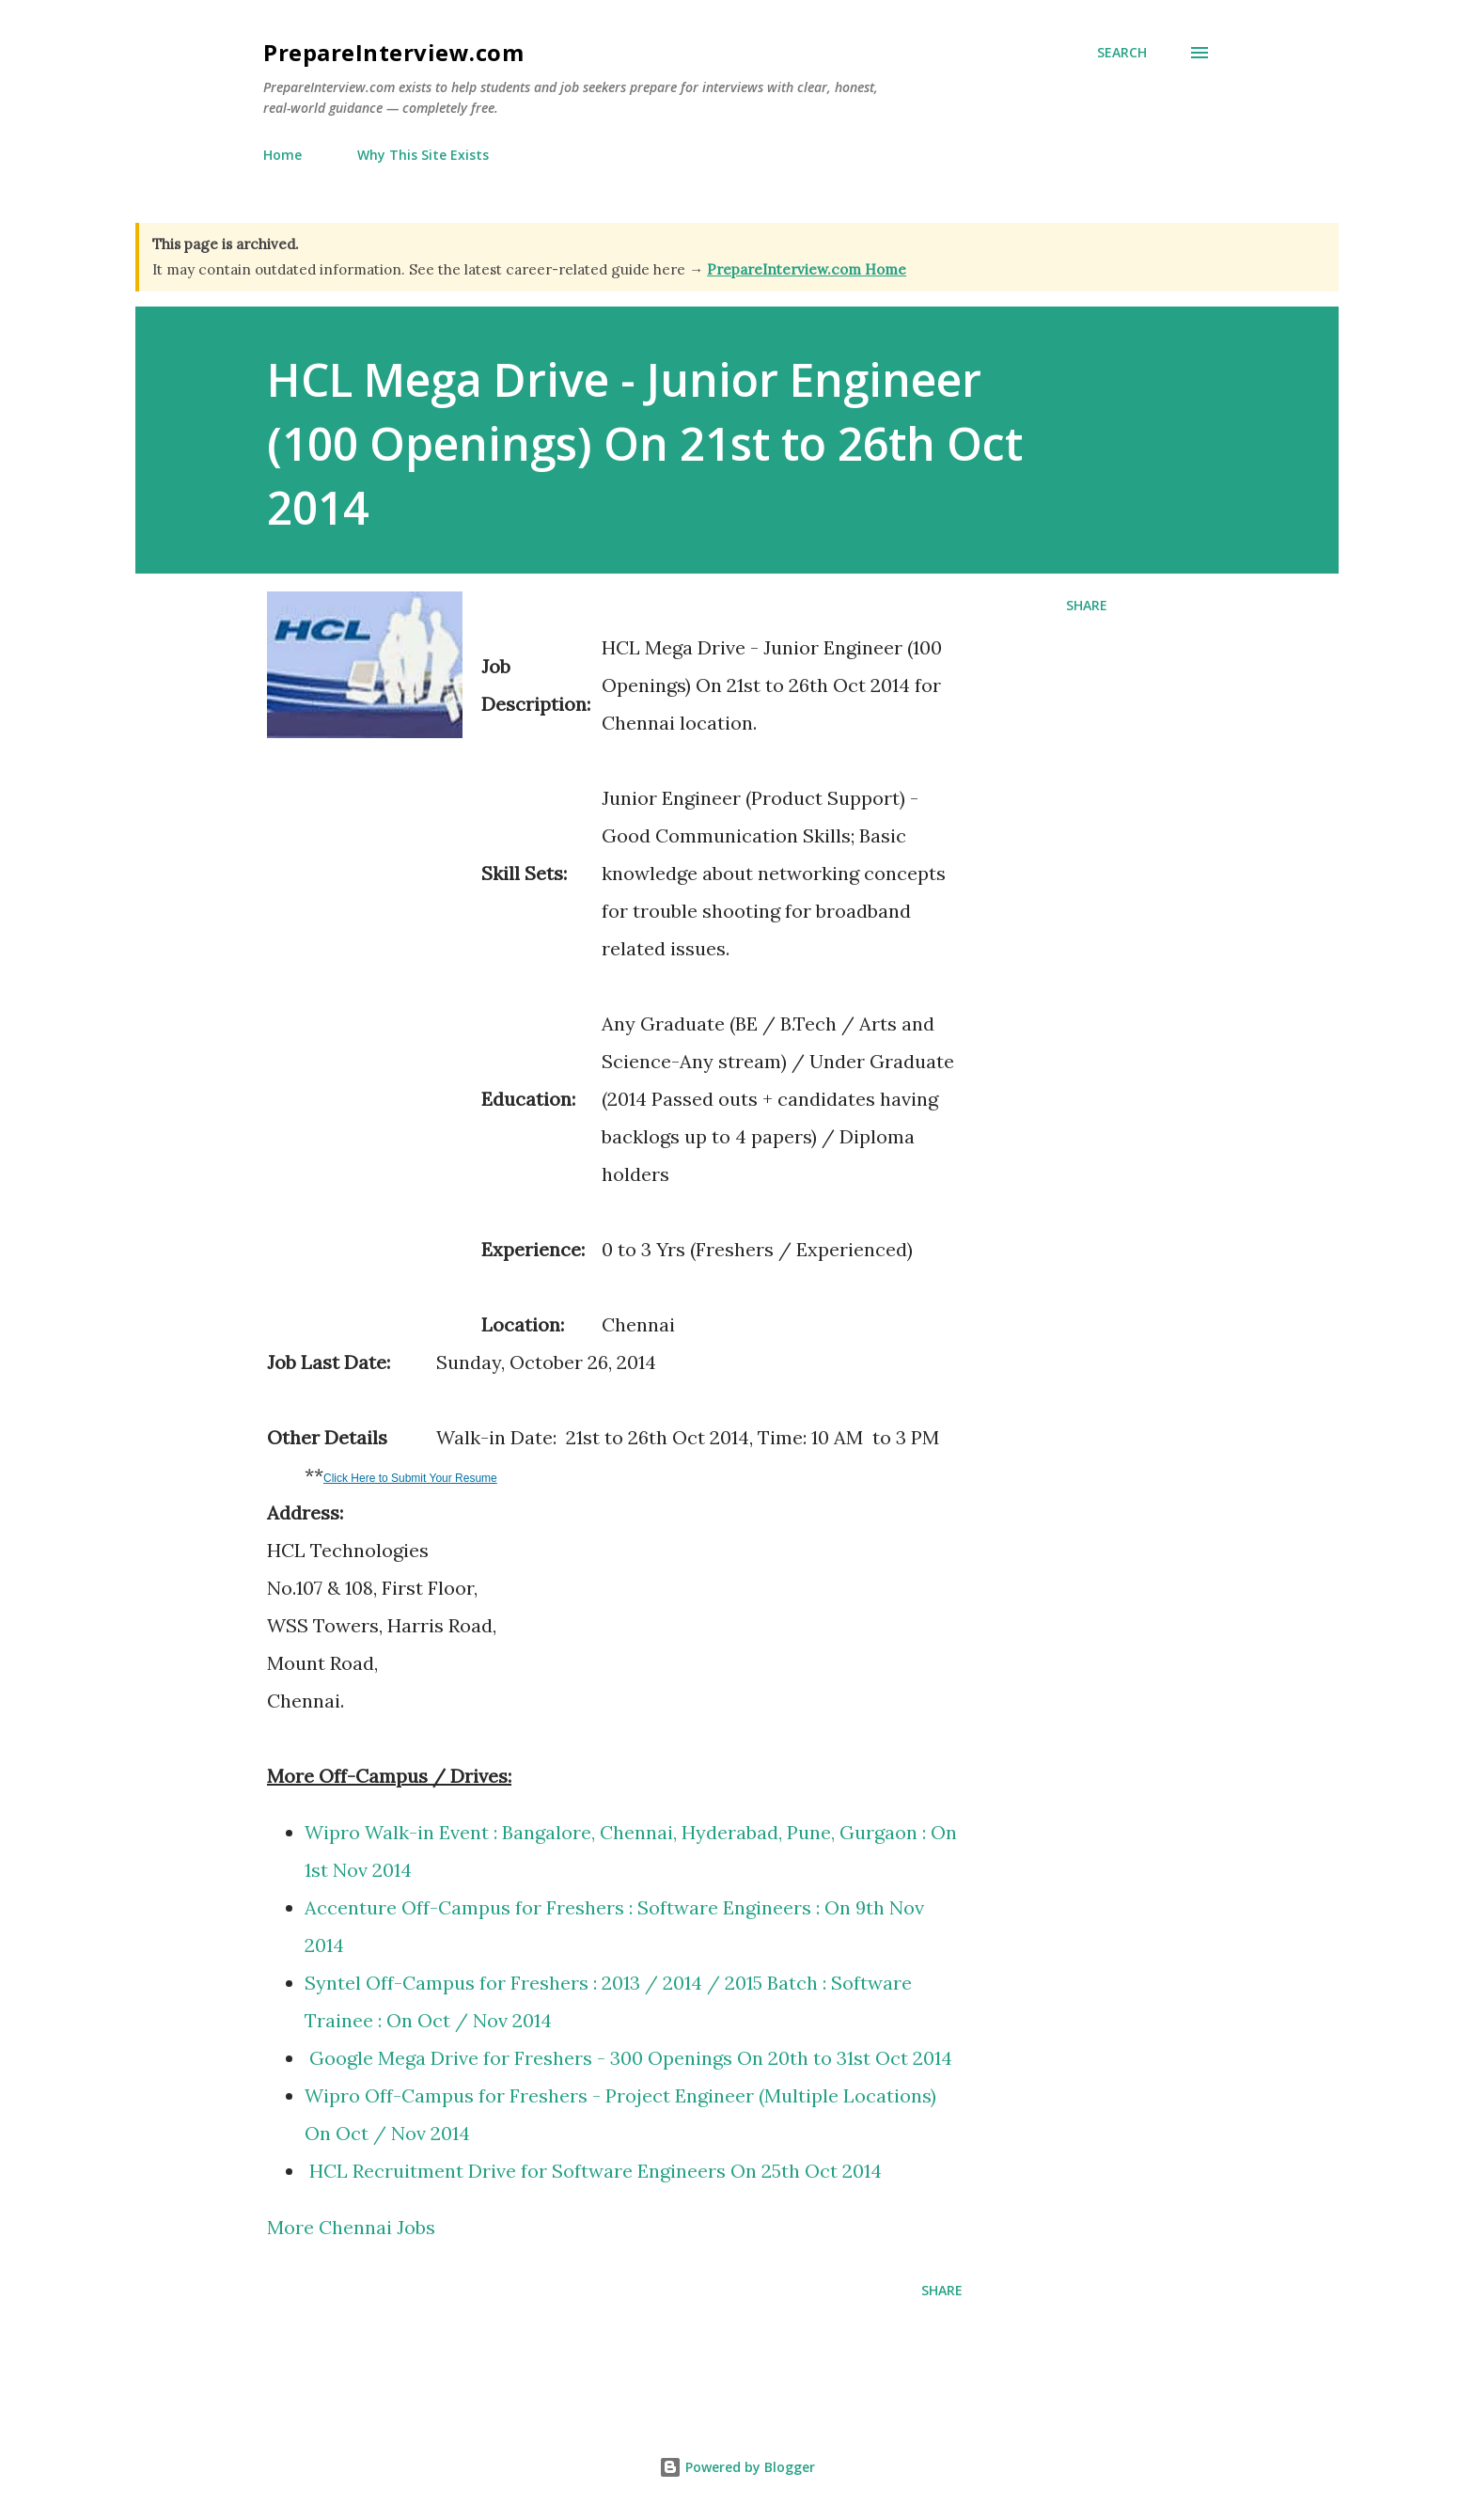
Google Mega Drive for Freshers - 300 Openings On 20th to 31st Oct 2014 (633, 2058)
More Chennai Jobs (351, 2227)
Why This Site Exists (423, 155)
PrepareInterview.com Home (806, 269)
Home (282, 155)
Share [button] (1086, 605)
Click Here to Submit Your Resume (410, 1478)
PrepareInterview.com (393, 52)
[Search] (1122, 52)
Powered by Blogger (737, 2467)
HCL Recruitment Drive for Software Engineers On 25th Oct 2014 (593, 2170)
